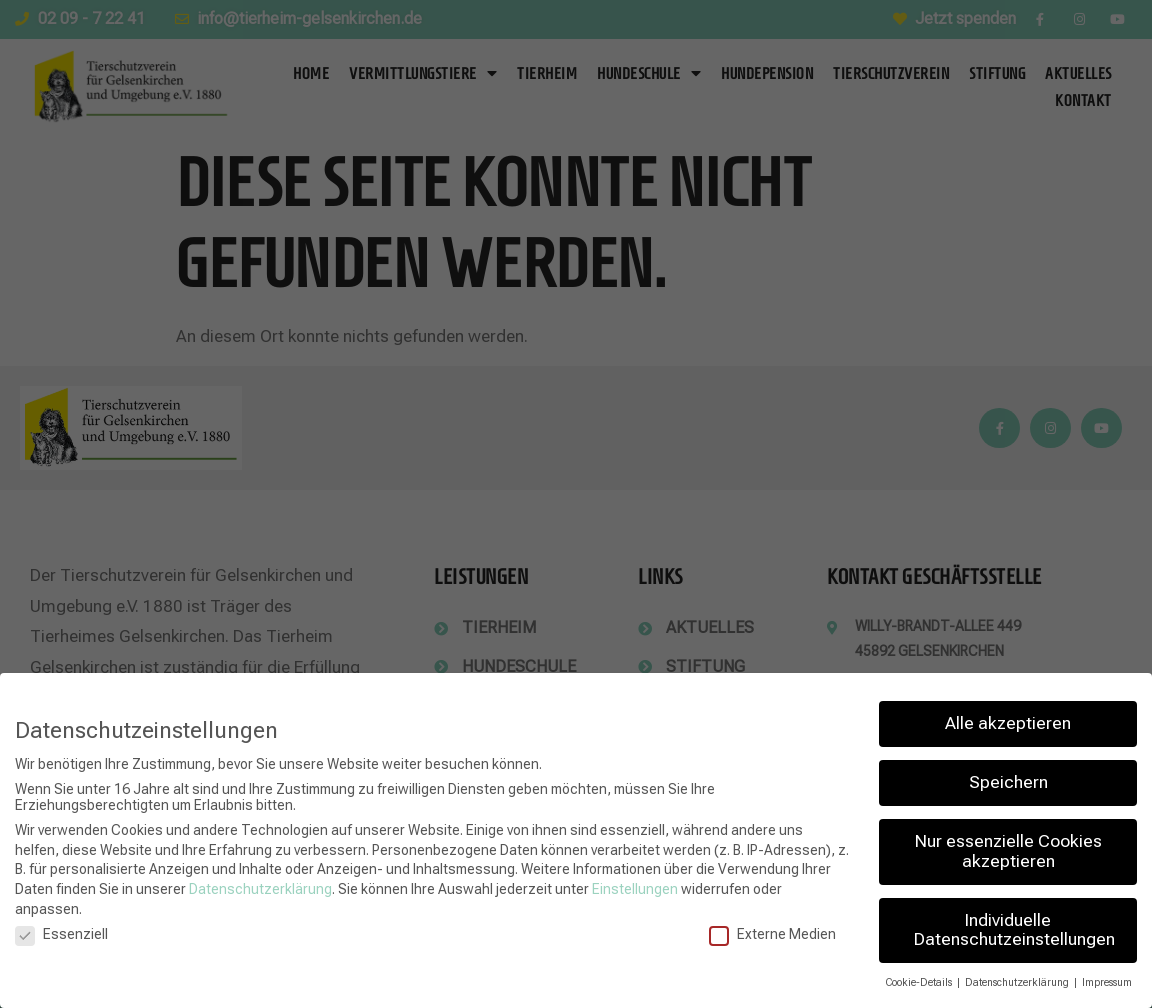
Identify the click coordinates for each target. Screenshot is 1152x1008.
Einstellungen (635, 889)
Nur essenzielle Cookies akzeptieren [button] (1008, 851)
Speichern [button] (1008, 782)
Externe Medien (772, 934)
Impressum (1107, 982)
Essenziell (61, 934)
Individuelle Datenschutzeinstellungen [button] (1014, 930)
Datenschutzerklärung (260, 889)
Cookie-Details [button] (920, 982)
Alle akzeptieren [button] (1008, 723)
